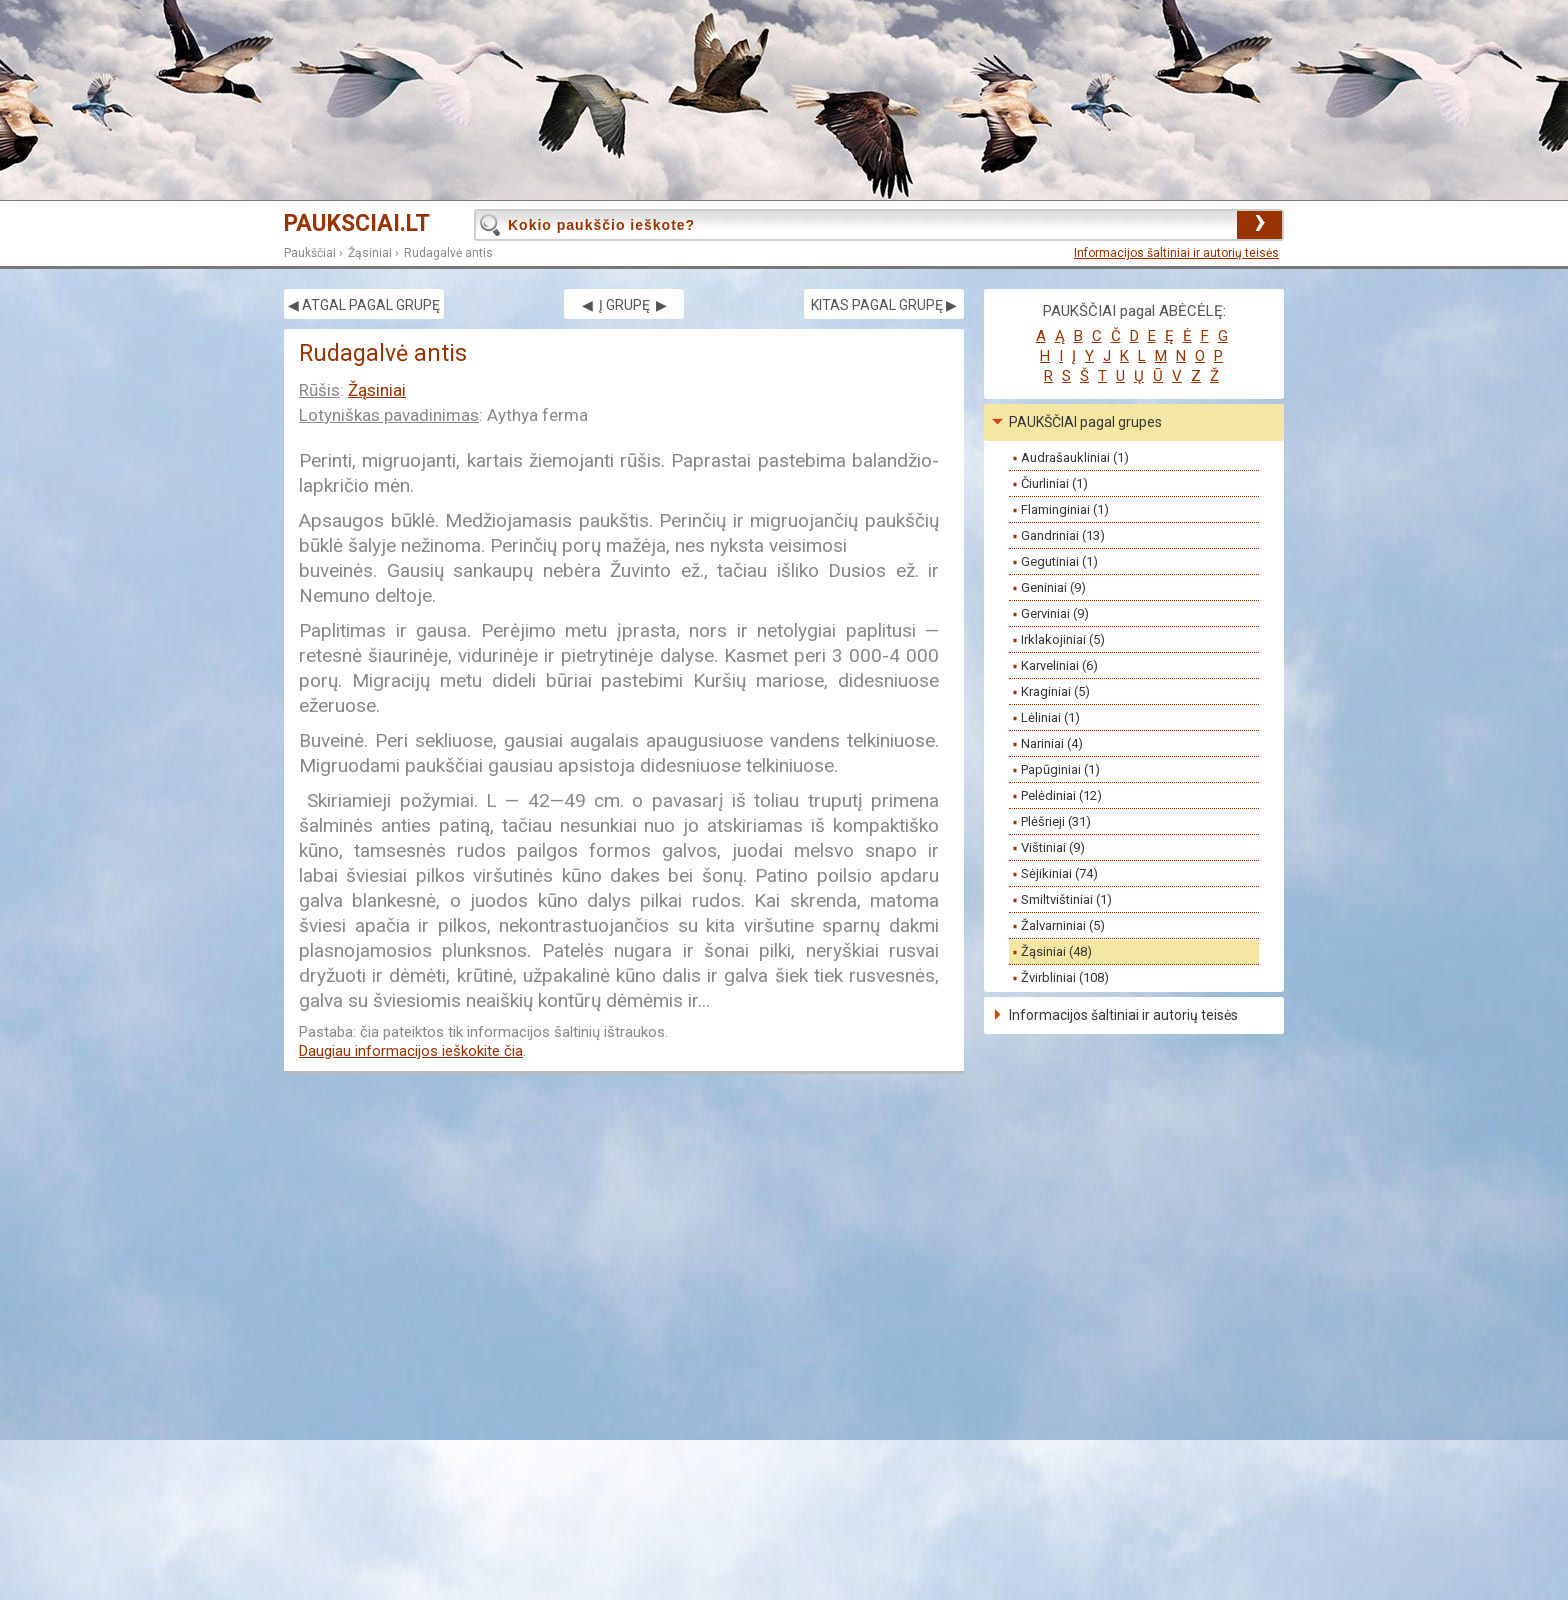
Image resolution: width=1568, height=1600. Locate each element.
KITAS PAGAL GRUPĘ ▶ (884, 305)
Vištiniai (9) (1053, 847)
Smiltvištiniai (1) (1066, 899)
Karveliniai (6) (1059, 665)
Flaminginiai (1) (1065, 509)
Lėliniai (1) (1050, 717)
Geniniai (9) (1053, 587)
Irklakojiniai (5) (1063, 639)
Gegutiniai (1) (1059, 561)
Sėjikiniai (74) (1059, 873)
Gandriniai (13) (1063, 535)
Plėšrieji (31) (1056, 821)
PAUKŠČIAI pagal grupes (1085, 422)
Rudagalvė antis (448, 253)
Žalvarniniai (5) (1063, 925)
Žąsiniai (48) (1056, 951)
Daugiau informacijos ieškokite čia (411, 1051)
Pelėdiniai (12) (1061, 795)
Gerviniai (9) (1055, 613)
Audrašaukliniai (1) (1075, 457)
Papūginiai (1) (1060, 769)
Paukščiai (310, 253)
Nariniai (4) (1052, 743)
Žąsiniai (370, 253)
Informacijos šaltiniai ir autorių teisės (1176, 253)
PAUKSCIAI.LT (357, 223)
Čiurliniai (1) (1054, 483)
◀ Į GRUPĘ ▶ (624, 305)
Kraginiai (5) (1055, 691)
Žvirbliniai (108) (1065, 977)
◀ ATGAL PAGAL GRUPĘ (364, 305)
